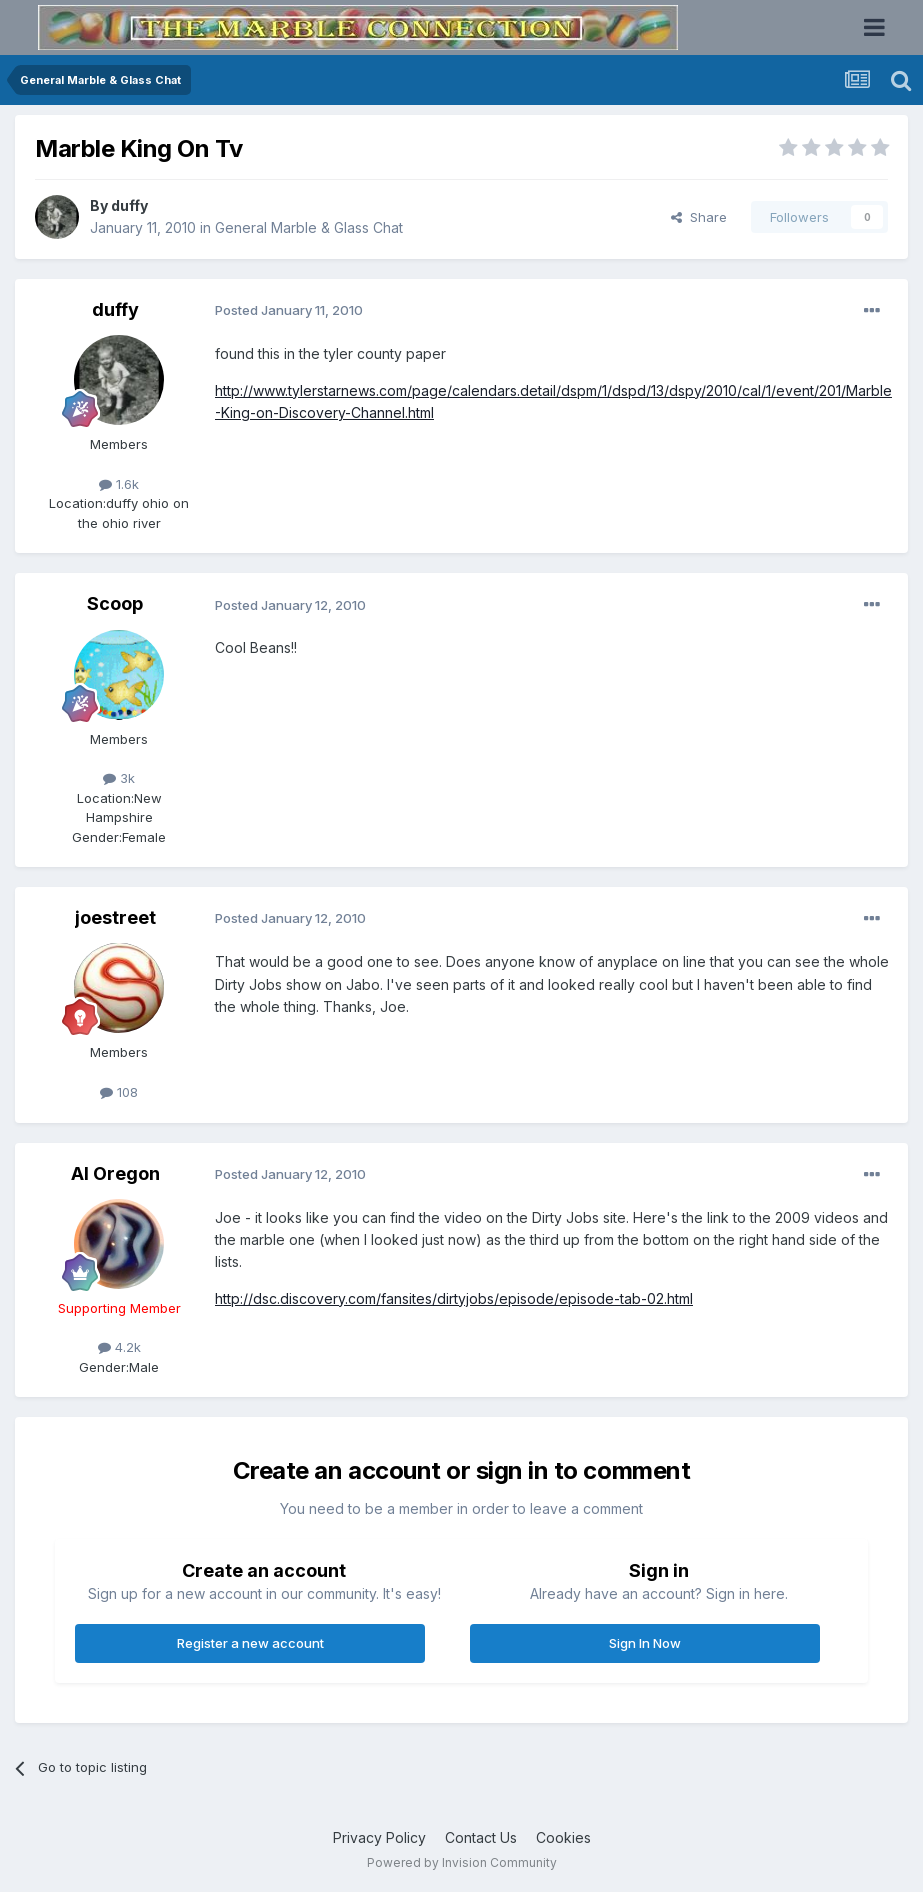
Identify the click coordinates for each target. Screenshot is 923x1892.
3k (119, 778)
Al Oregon (115, 1173)
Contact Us (481, 1837)
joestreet (115, 917)
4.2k (119, 1347)
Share (699, 217)
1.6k (119, 484)
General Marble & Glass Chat (309, 227)
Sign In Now (645, 1643)
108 (119, 1092)
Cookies (563, 1837)
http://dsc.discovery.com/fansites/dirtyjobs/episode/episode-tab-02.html (454, 1298)
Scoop (115, 603)
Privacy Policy (379, 1837)
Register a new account (250, 1643)
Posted (289, 310)
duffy (129, 205)
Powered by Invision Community (462, 1862)
